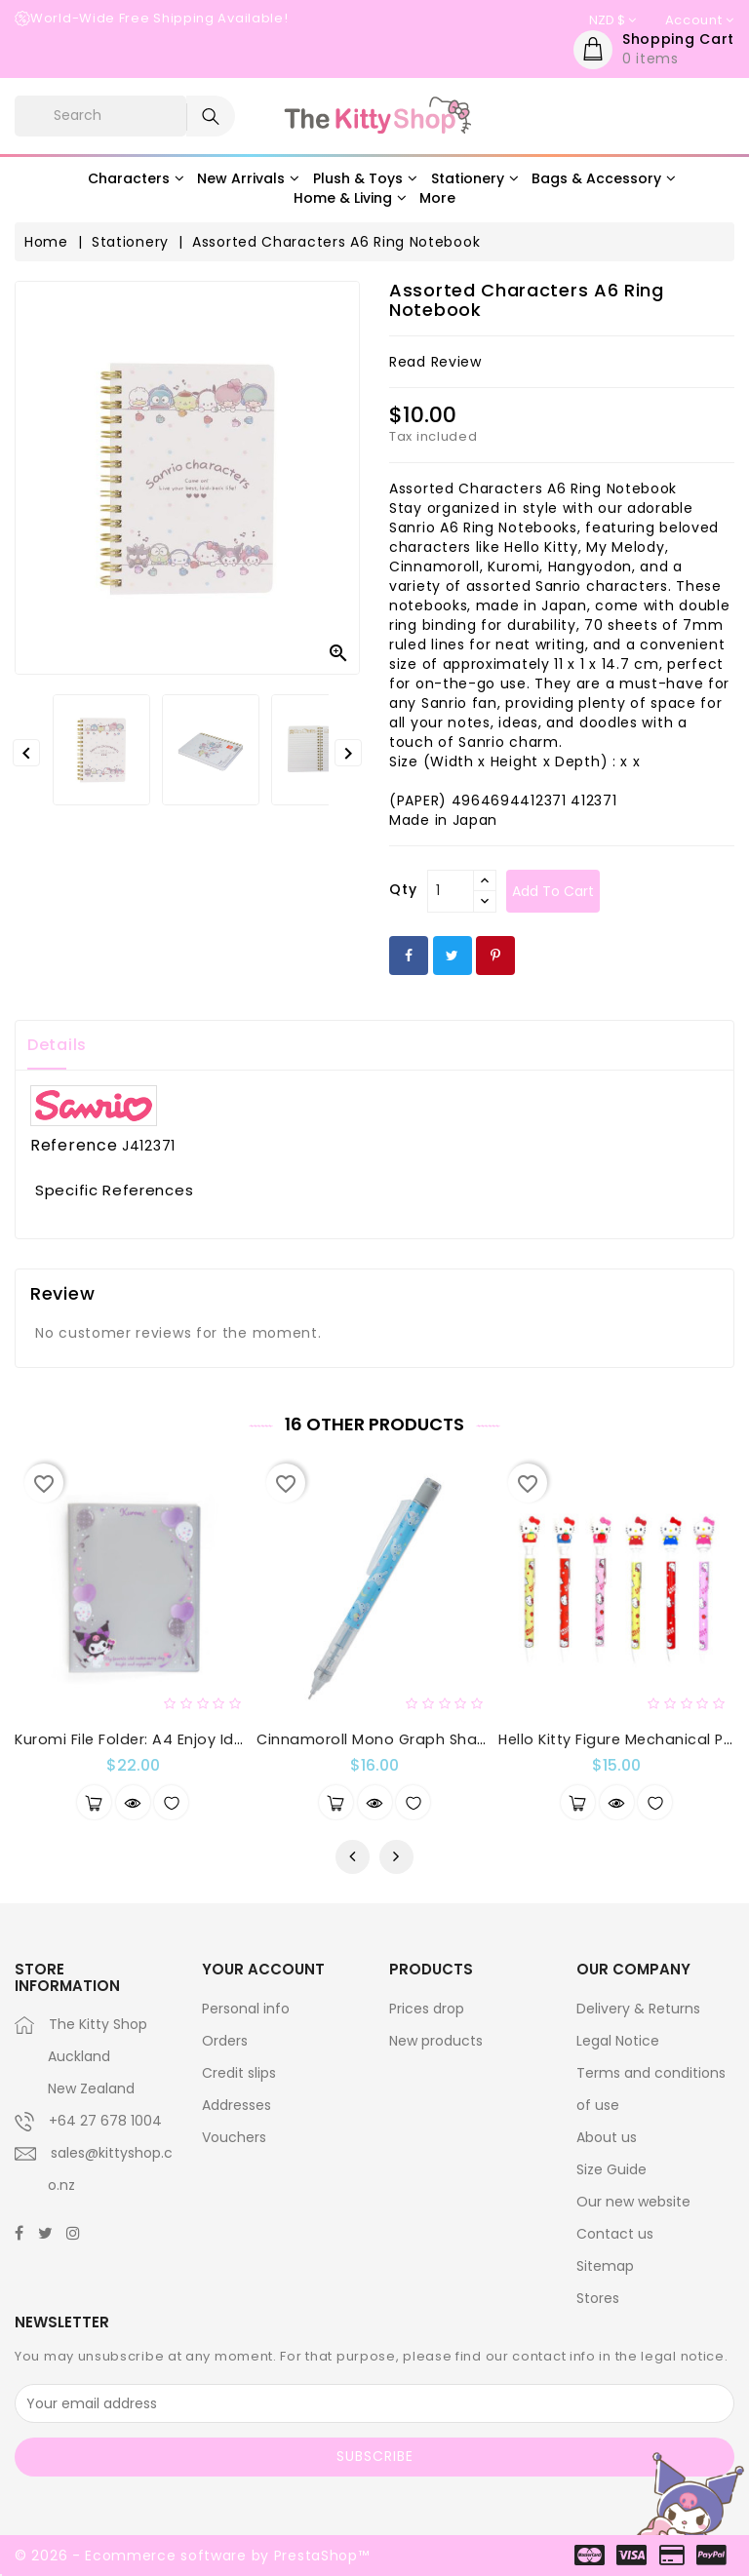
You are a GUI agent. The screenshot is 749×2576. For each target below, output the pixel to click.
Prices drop (426, 2008)
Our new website (633, 2201)
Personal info (246, 2008)
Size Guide (611, 2169)
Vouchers (234, 2137)
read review (435, 361)
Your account (263, 1969)
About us (606, 2137)
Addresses (236, 2105)
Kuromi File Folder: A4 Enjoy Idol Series (155, 1739)
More (437, 198)
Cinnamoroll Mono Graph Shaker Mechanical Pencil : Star (467, 1739)
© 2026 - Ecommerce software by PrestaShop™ (192, 2555)
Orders (225, 2040)
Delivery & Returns (638, 2008)
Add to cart (553, 891)
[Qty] (450, 891)
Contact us (614, 2234)
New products (436, 2040)
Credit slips (239, 2073)
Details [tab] (57, 1045)
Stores (597, 2298)
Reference (73, 1145)
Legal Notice (617, 2040)
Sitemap (605, 2266)
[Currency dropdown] (612, 20)
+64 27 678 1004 (105, 2120)
